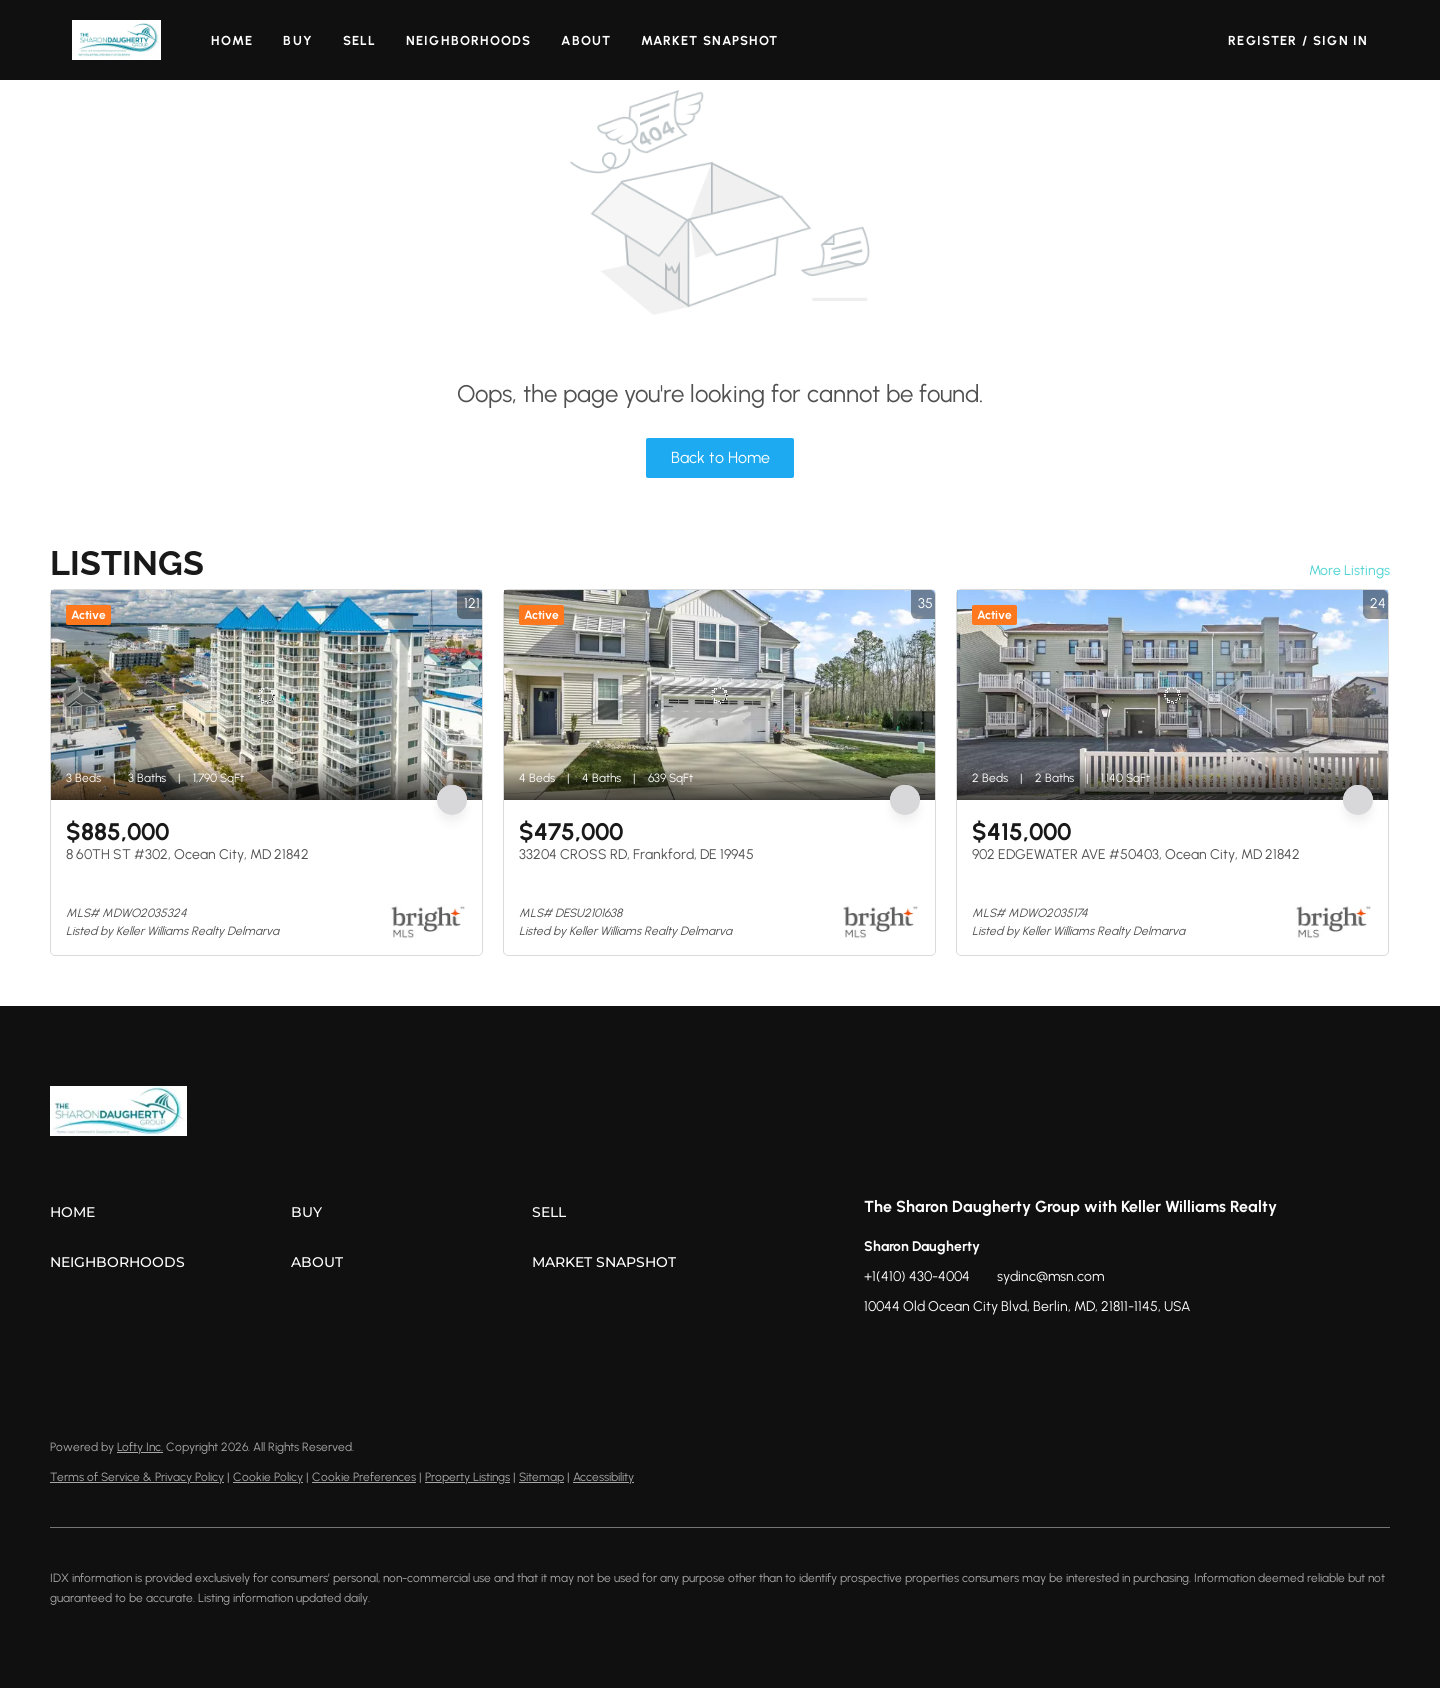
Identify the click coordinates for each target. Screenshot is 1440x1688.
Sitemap (541, 1477)
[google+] (1039, 1352)
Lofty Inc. (140, 1447)
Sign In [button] (1340, 40)
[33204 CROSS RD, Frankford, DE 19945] (719, 695)
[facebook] (879, 1352)
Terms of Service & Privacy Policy (137, 1477)
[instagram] (959, 1352)
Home (232, 40)
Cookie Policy (268, 1477)
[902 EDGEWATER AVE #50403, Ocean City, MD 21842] (1172, 695)
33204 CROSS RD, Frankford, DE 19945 (636, 854)
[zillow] (919, 1352)
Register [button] (1262, 40)
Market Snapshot (710, 40)
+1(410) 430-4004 (917, 1276)
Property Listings (467, 1477)
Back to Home (720, 457)
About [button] (586, 40)
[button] (116, 40)
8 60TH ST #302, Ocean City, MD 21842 (187, 854)
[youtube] (999, 1352)
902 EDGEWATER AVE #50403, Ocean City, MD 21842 (1136, 854)
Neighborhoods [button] (468, 40)
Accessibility (603, 1477)
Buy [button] (297, 40)
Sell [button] (359, 40)
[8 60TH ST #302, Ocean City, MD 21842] (266, 695)
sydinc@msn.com (1050, 1276)
